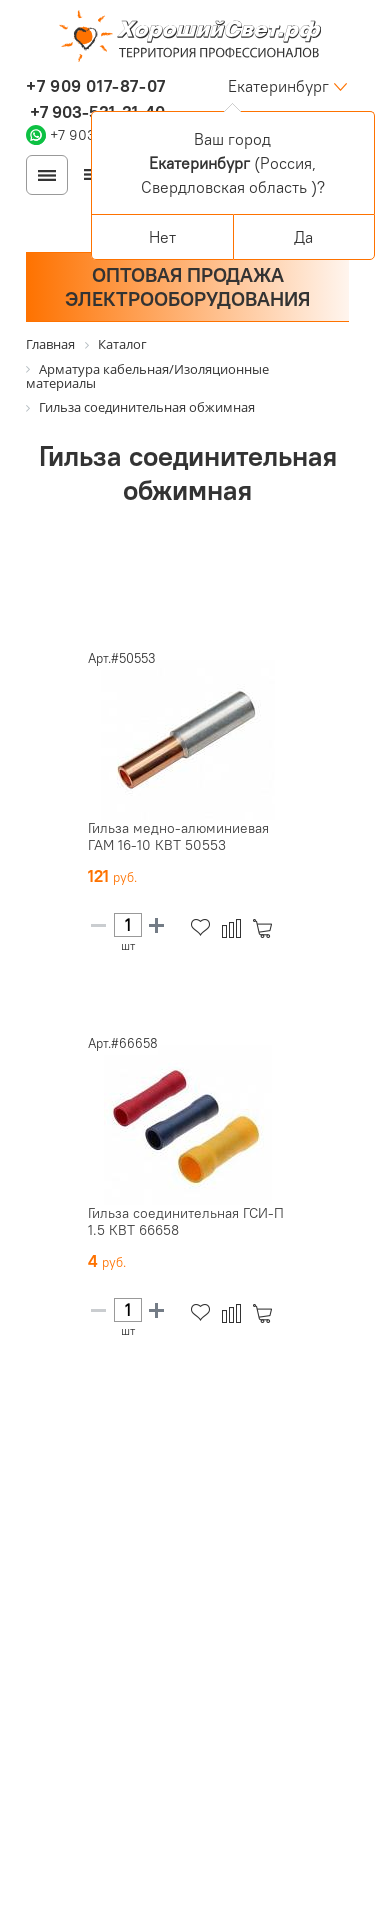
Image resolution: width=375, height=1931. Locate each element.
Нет (162, 237)
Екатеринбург (278, 86)
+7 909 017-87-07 (96, 86)
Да (303, 237)
